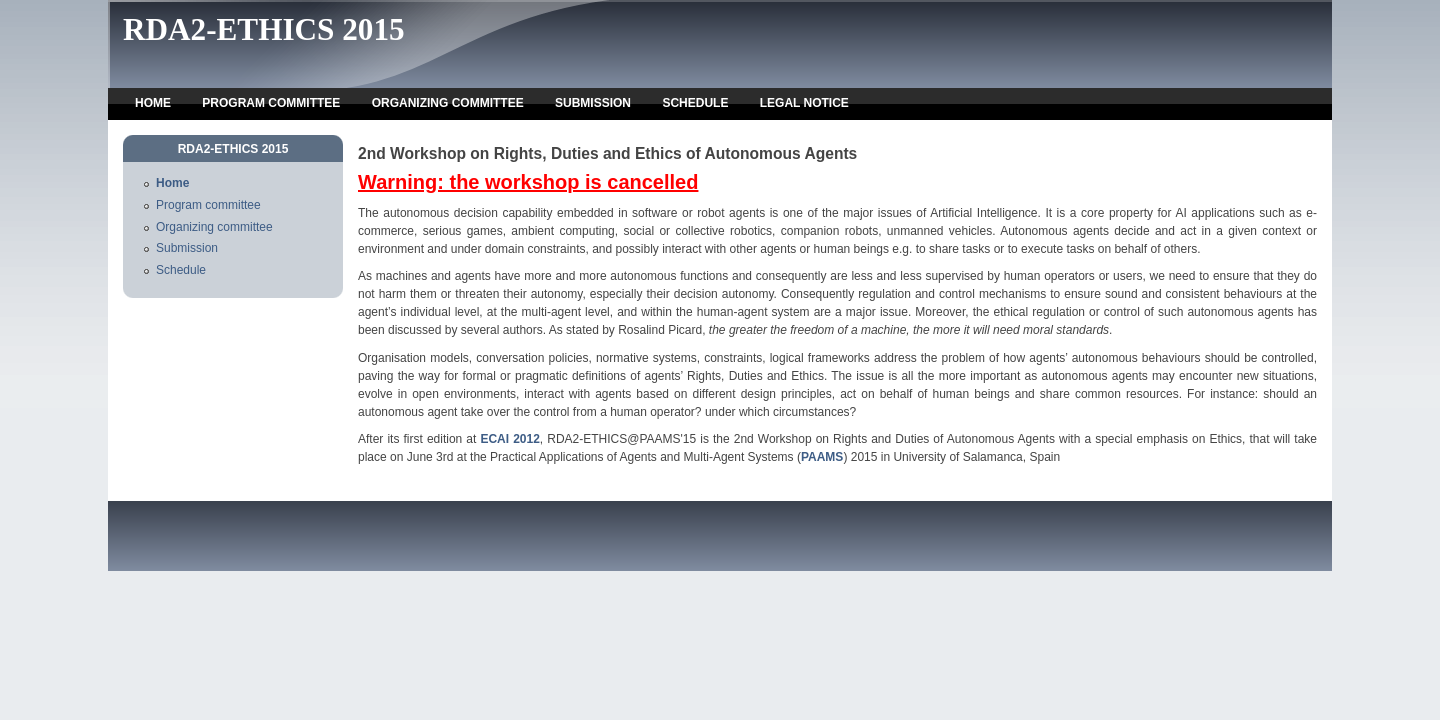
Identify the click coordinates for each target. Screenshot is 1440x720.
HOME (153, 103)
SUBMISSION (593, 103)
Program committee (208, 205)
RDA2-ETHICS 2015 (264, 29)
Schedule (181, 270)
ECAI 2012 (509, 439)
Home (172, 183)
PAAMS (822, 457)
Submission (187, 248)
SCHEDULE (695, 103)
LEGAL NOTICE (804, 103)
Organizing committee (214, 227)
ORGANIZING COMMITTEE (448, 103)
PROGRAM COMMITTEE (271, 103)
